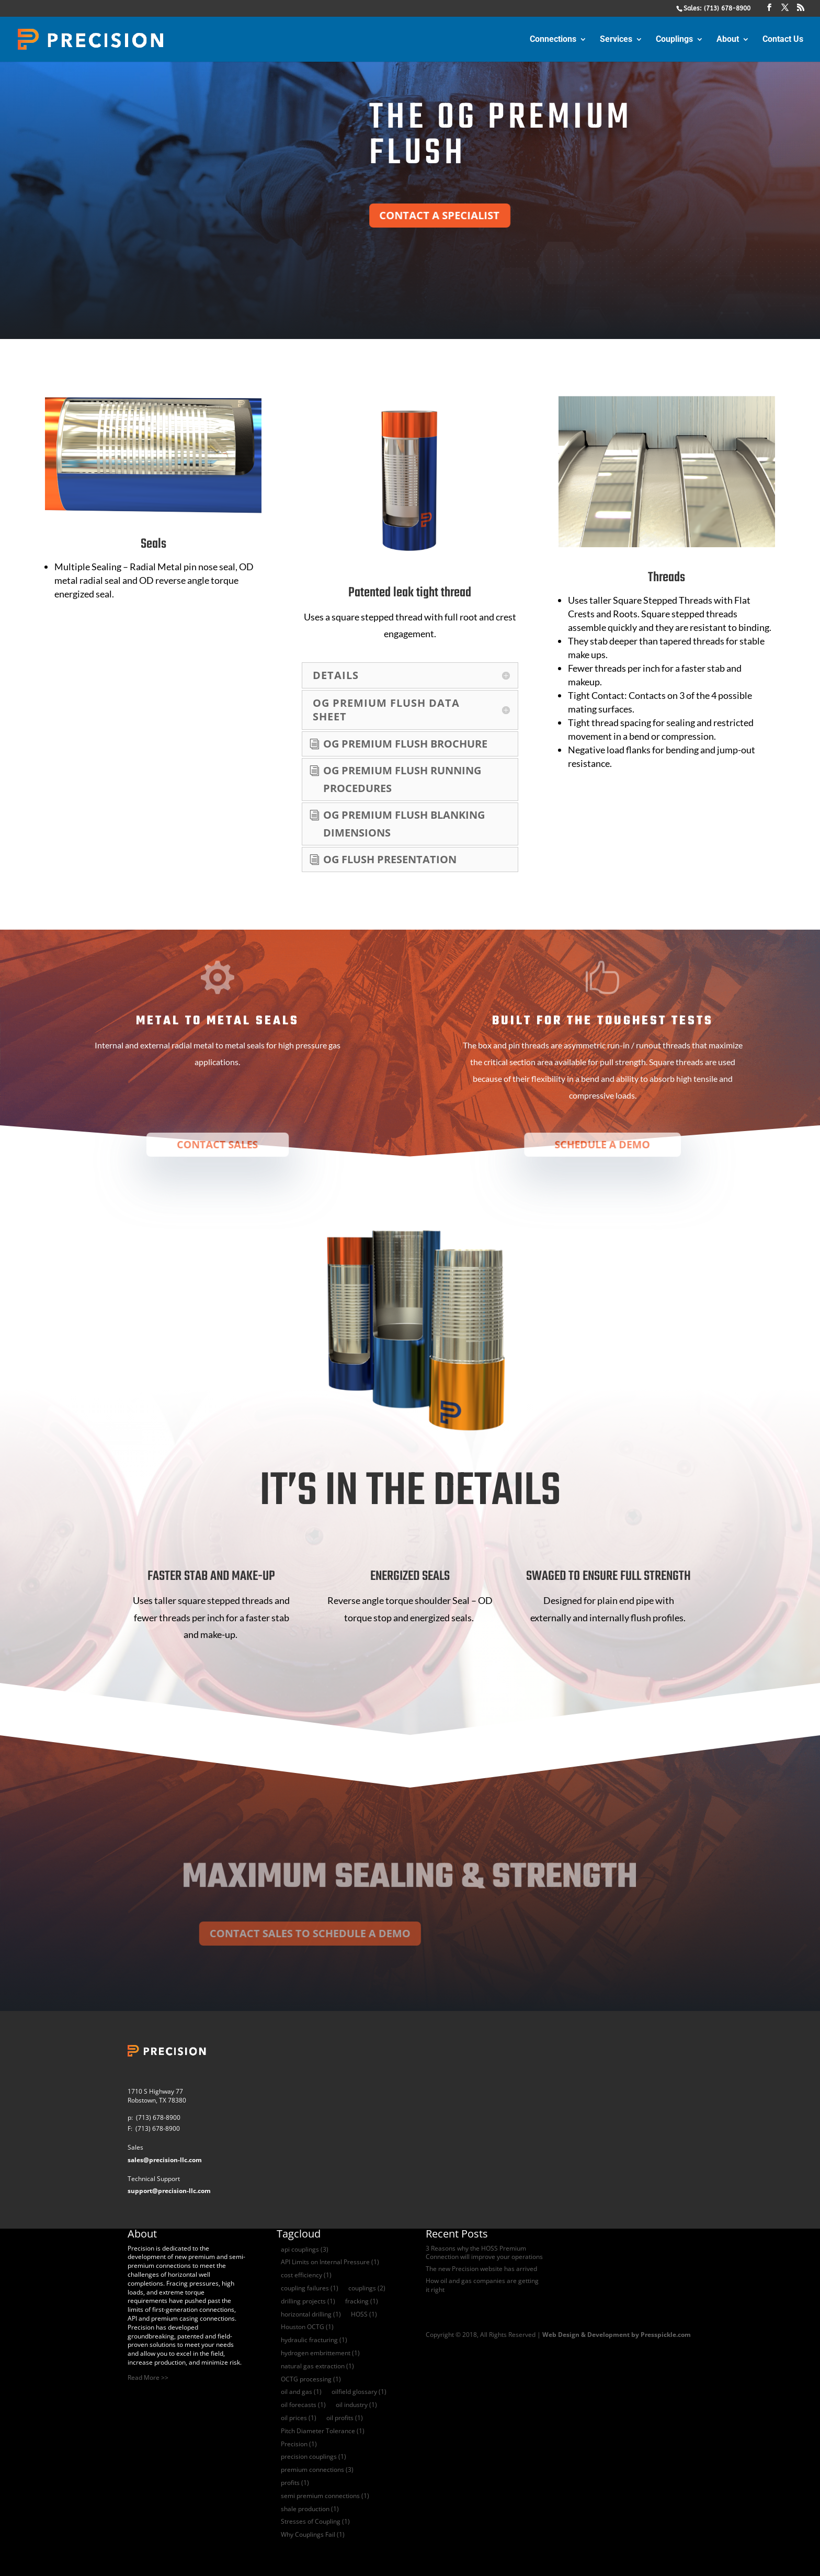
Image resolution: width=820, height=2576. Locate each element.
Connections (553, 40)
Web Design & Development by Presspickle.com (616, 2334)
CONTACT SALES (218, 1144)
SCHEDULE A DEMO (603, 1144)
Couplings (674, 40)
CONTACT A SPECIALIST (496, 215)
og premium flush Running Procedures (402, 779)
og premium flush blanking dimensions (404, 824)
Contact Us (782, 40)
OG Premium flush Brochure (405, 744)
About (727, 40)
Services (616, 40)
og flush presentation (390, 859)
